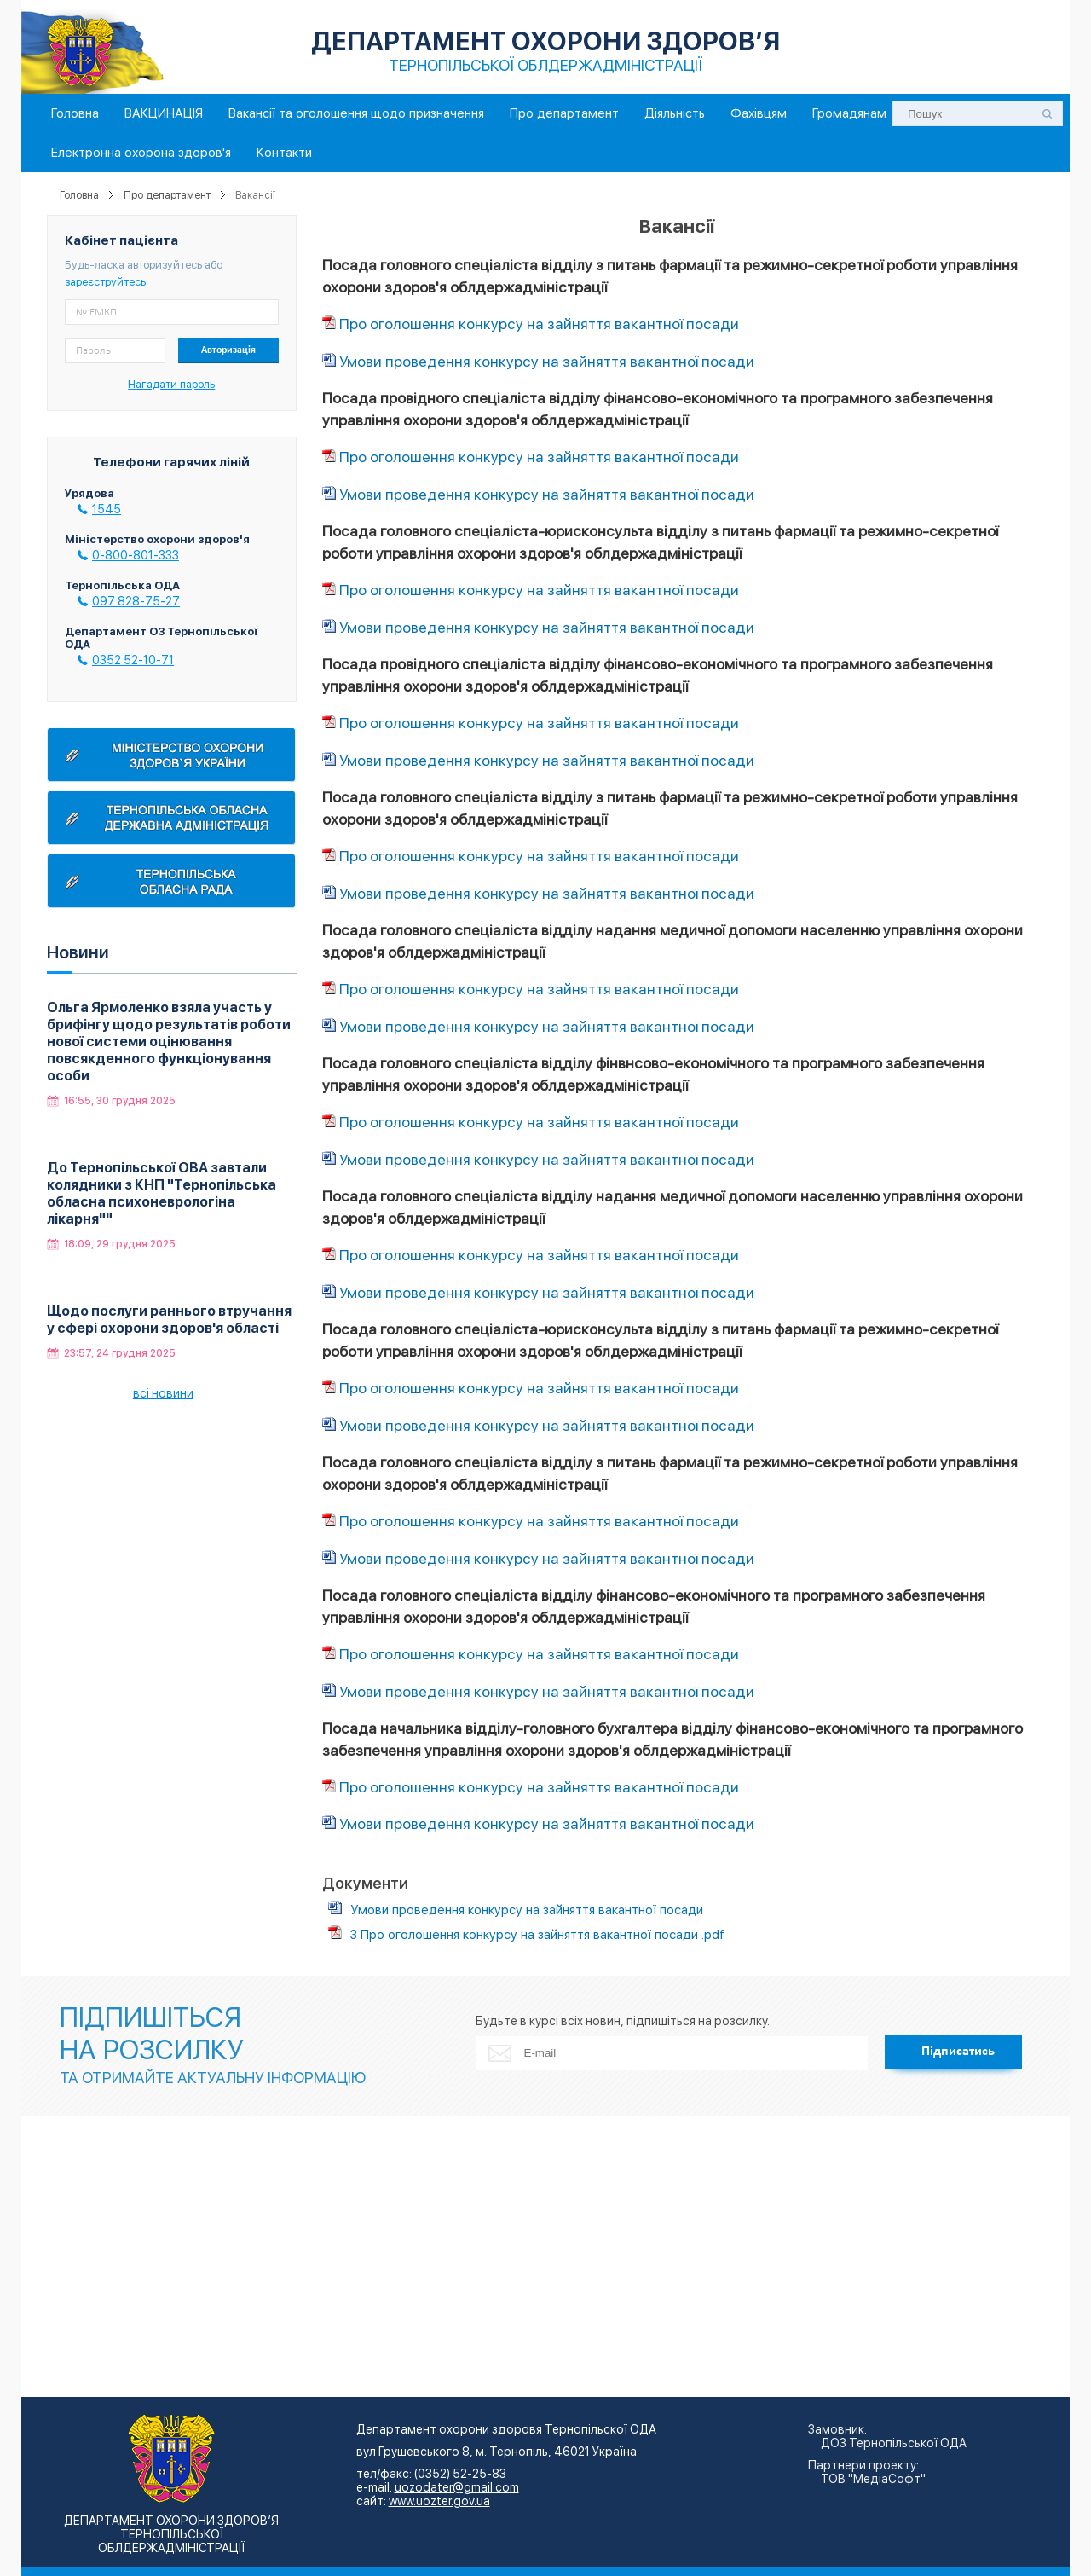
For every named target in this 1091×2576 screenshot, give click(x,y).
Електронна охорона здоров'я (141, 152)
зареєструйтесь (105, 281)
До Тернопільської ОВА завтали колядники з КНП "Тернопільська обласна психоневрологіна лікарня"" (161, 1193)
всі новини (163, 1393)
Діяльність (674, 113)
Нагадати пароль (171, 384)
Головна (75, 113)
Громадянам (849, 113)
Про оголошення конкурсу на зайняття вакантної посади (539, 324)
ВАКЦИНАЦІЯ (163, 113)
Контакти (284, 152)
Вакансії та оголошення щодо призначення (356, 113)
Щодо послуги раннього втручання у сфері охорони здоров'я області (169, 1319)
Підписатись (958, 2051)
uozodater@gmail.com (457, 2487)
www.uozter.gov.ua (439, 2501)
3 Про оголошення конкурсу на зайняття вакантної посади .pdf (537, 1934)
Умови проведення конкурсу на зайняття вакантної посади (546, 361)
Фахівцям (758, 113)
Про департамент (564, 113)
